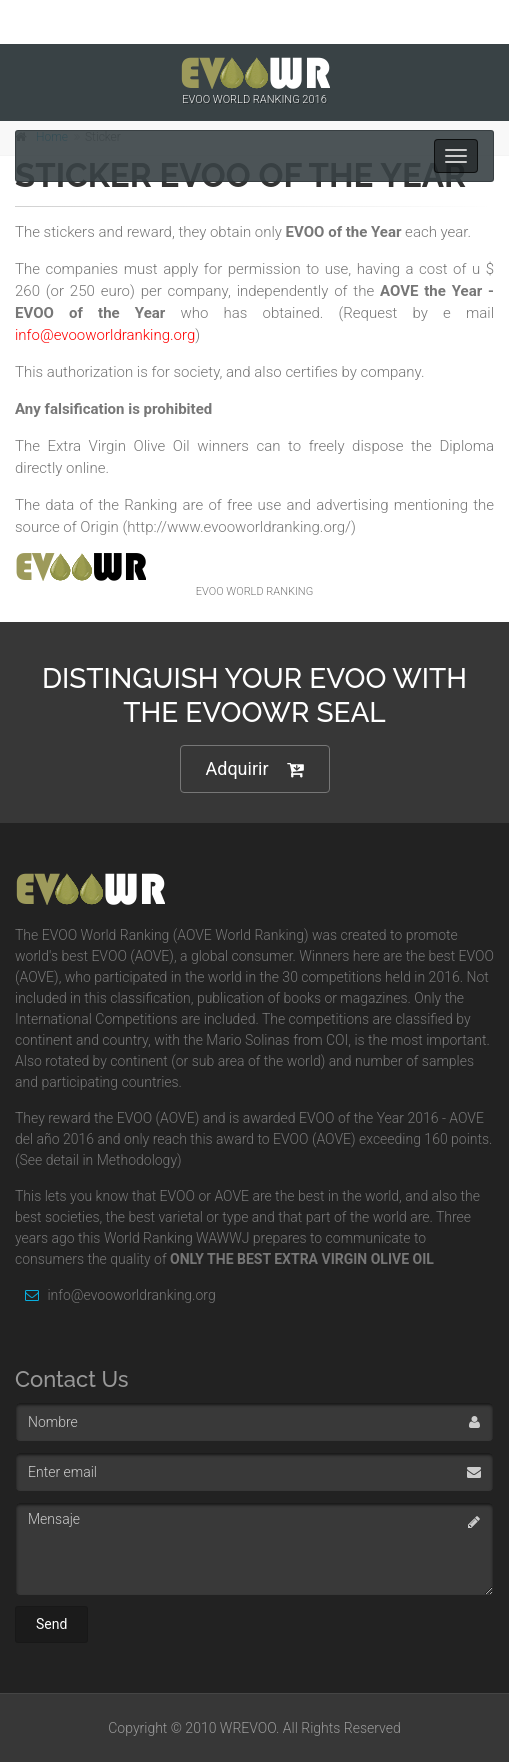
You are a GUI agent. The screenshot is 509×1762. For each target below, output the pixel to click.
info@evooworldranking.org (115, 1295)
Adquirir (255, 769)
